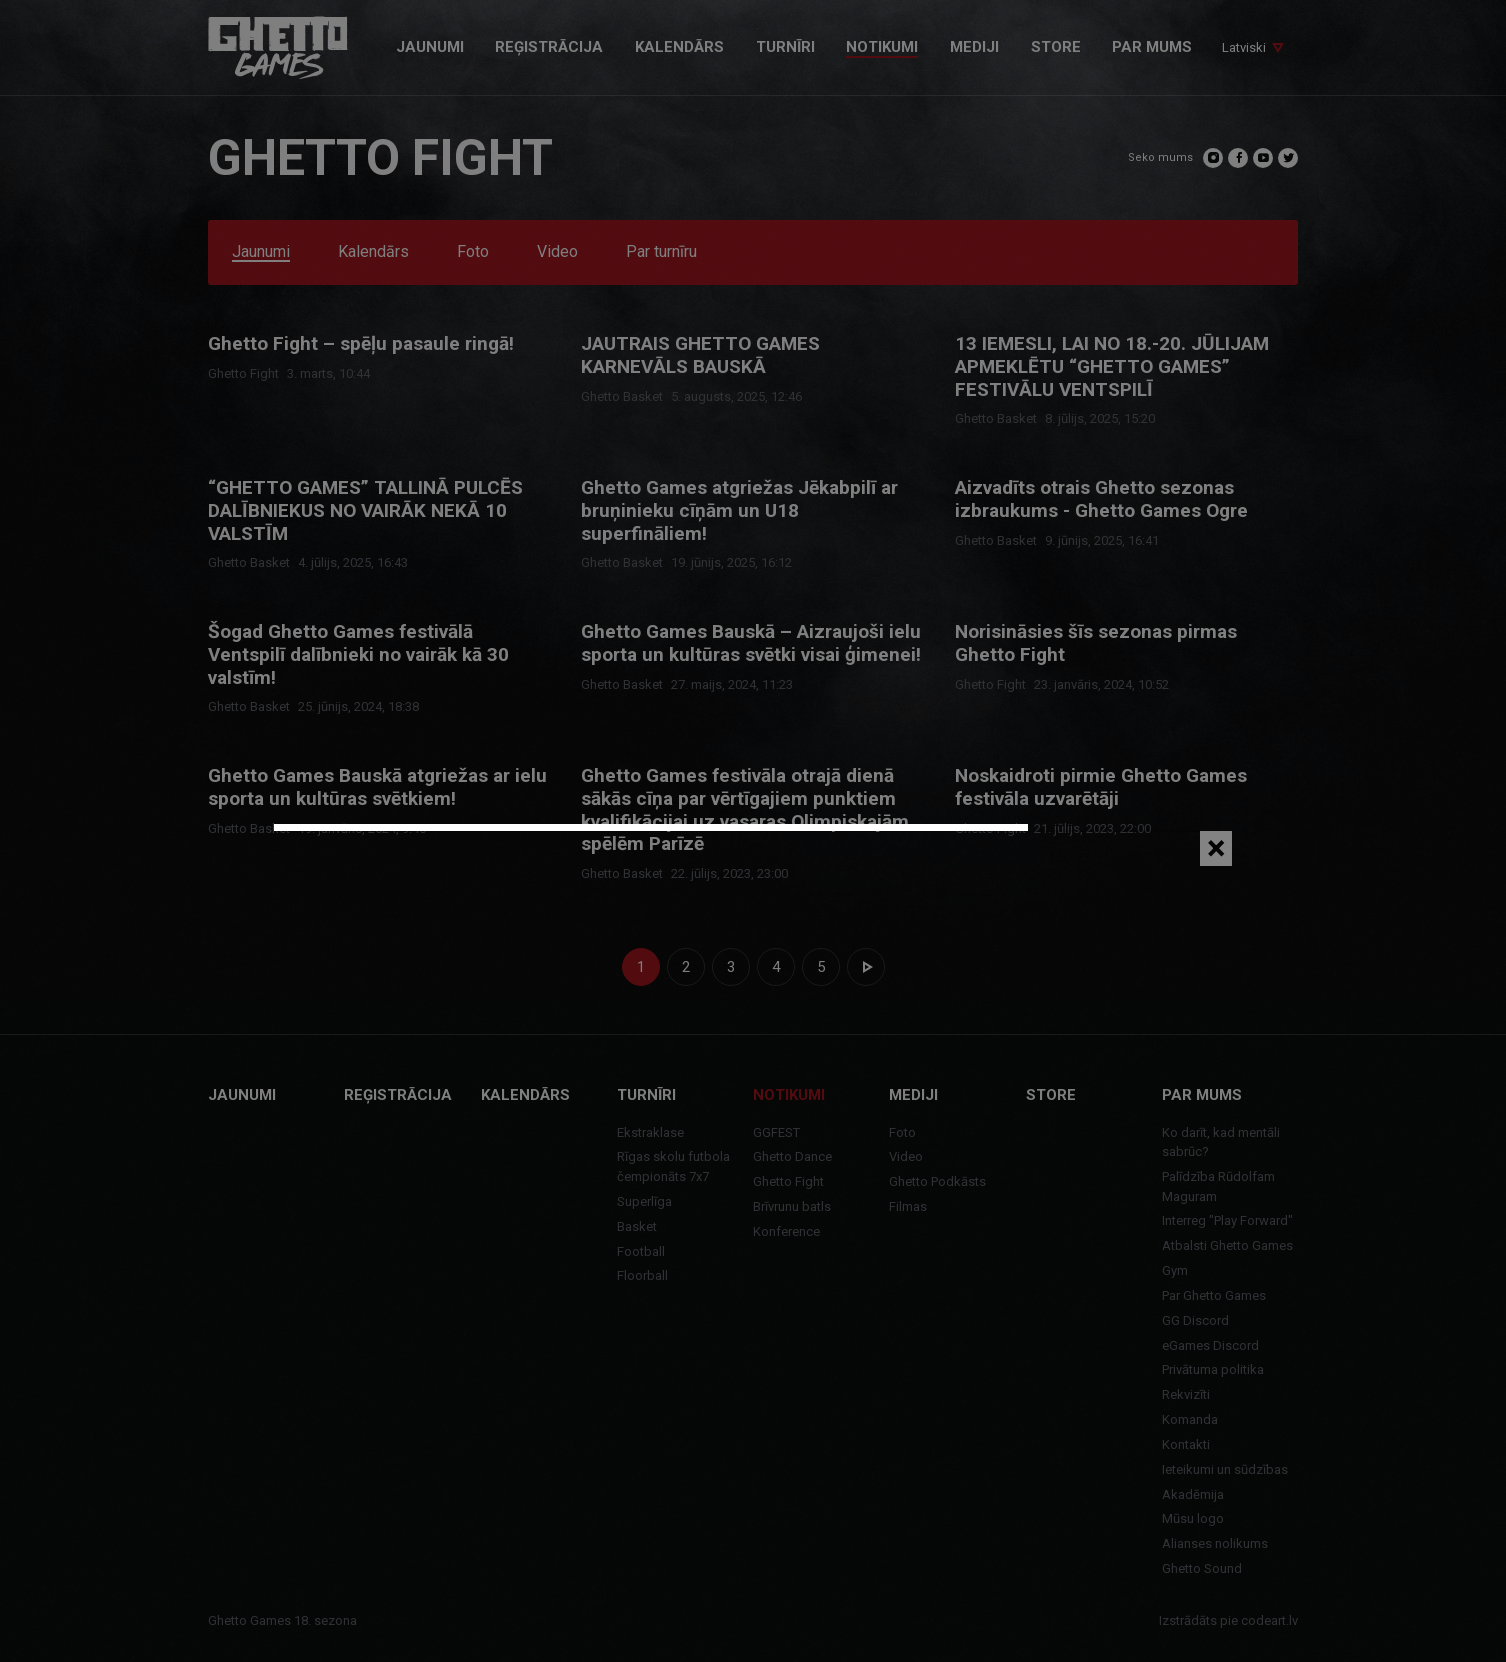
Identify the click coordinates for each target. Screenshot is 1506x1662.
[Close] (1216, 848)
